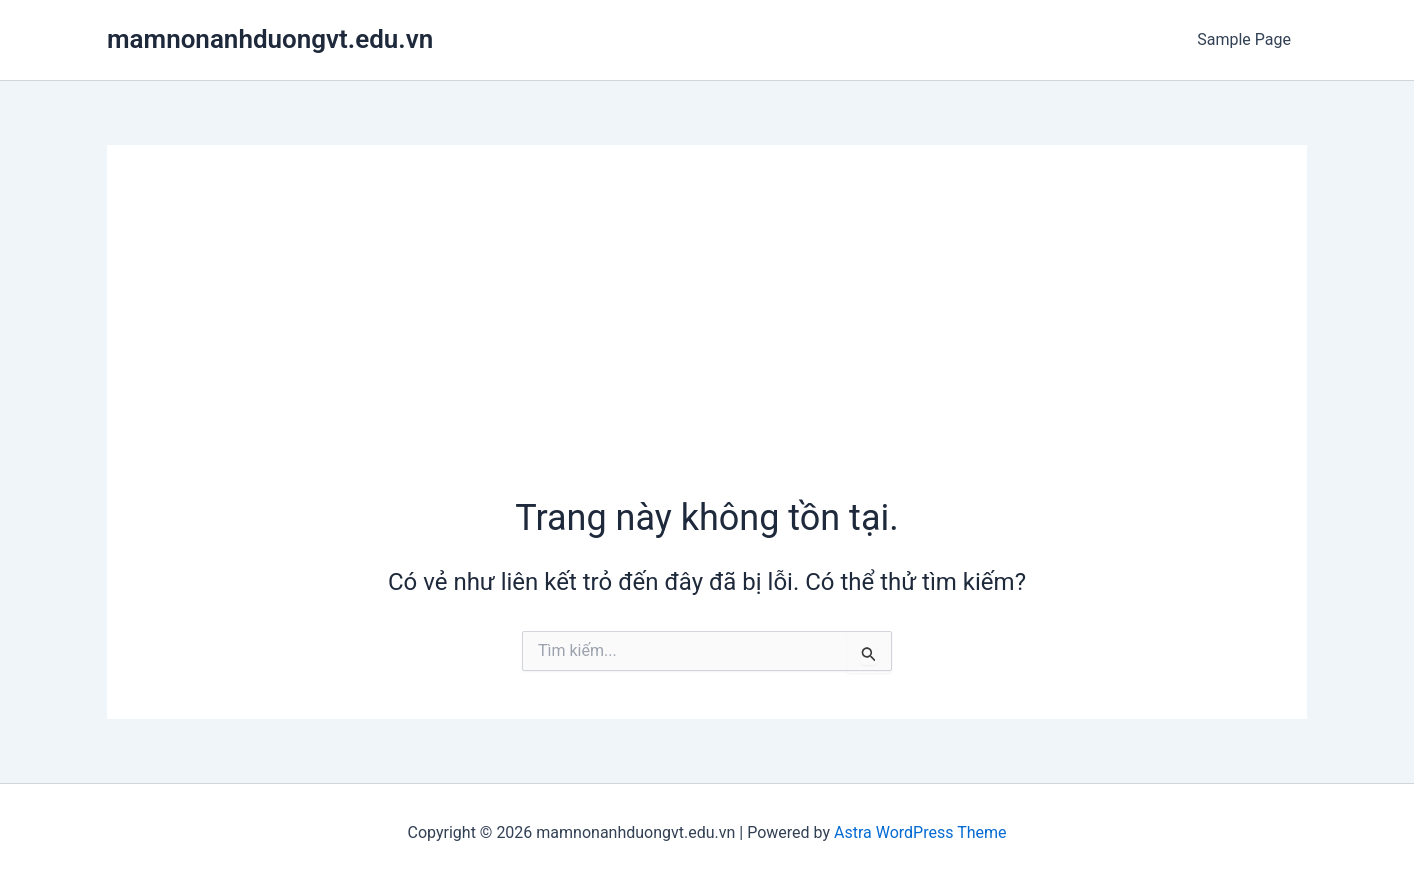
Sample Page (1244, 39)
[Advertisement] (707, 343)
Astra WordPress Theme (920, 832)
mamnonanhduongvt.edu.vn (270, 39)
